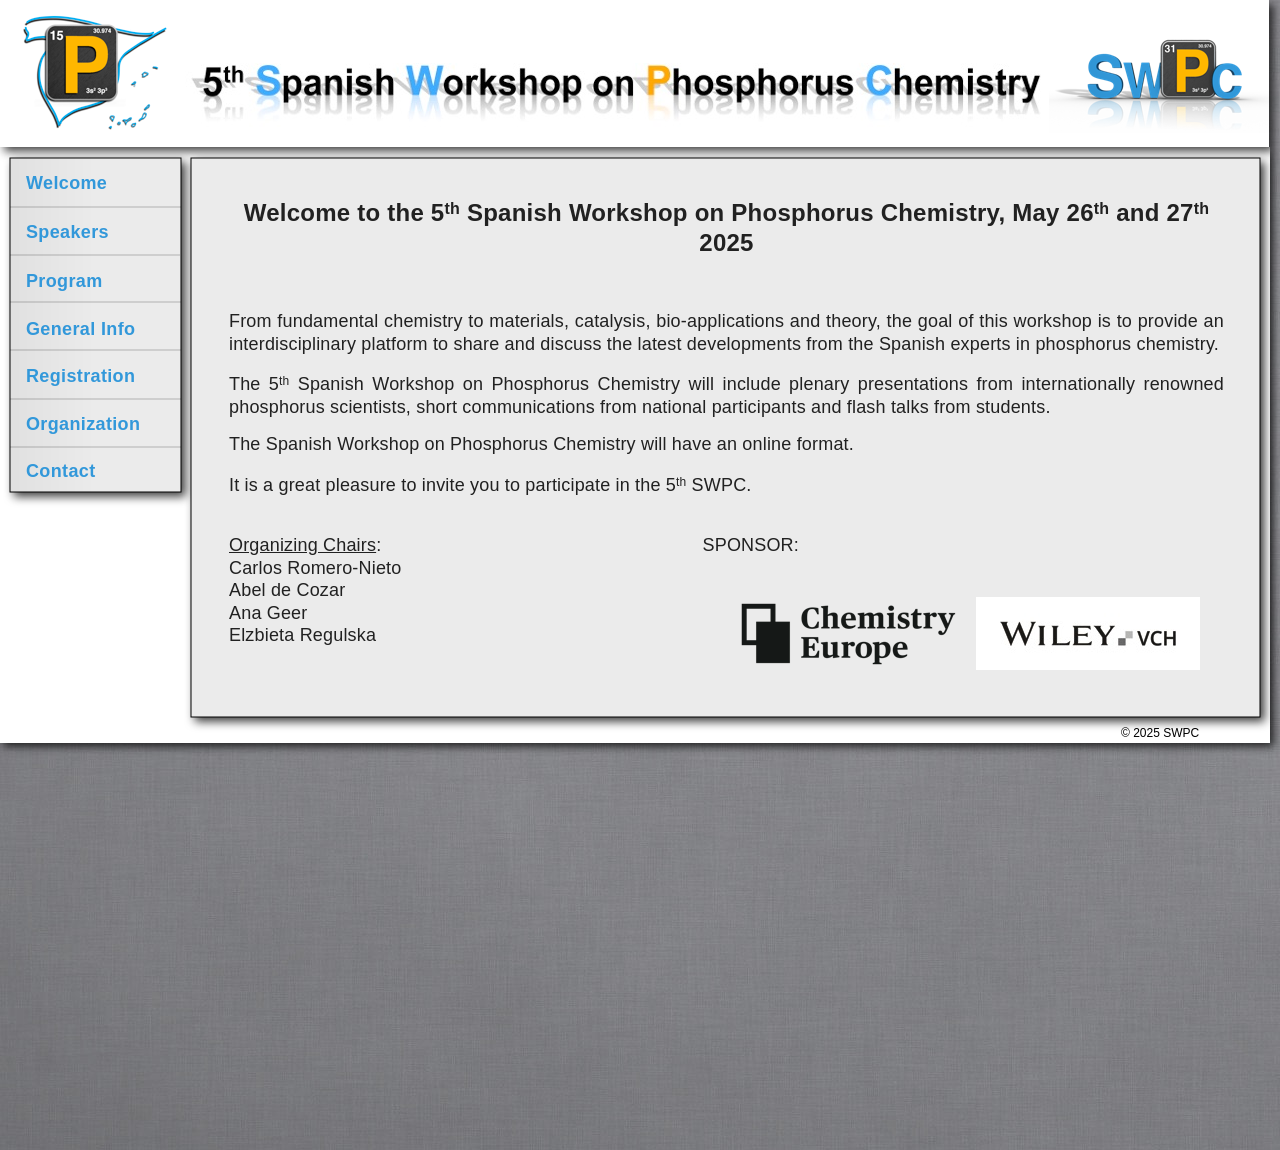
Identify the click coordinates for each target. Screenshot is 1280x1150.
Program (64, 281)
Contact (61, 471)
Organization (83, 424)
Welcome (66, 183)
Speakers (67, 232)
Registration (80, 376)
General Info (80, 329)
